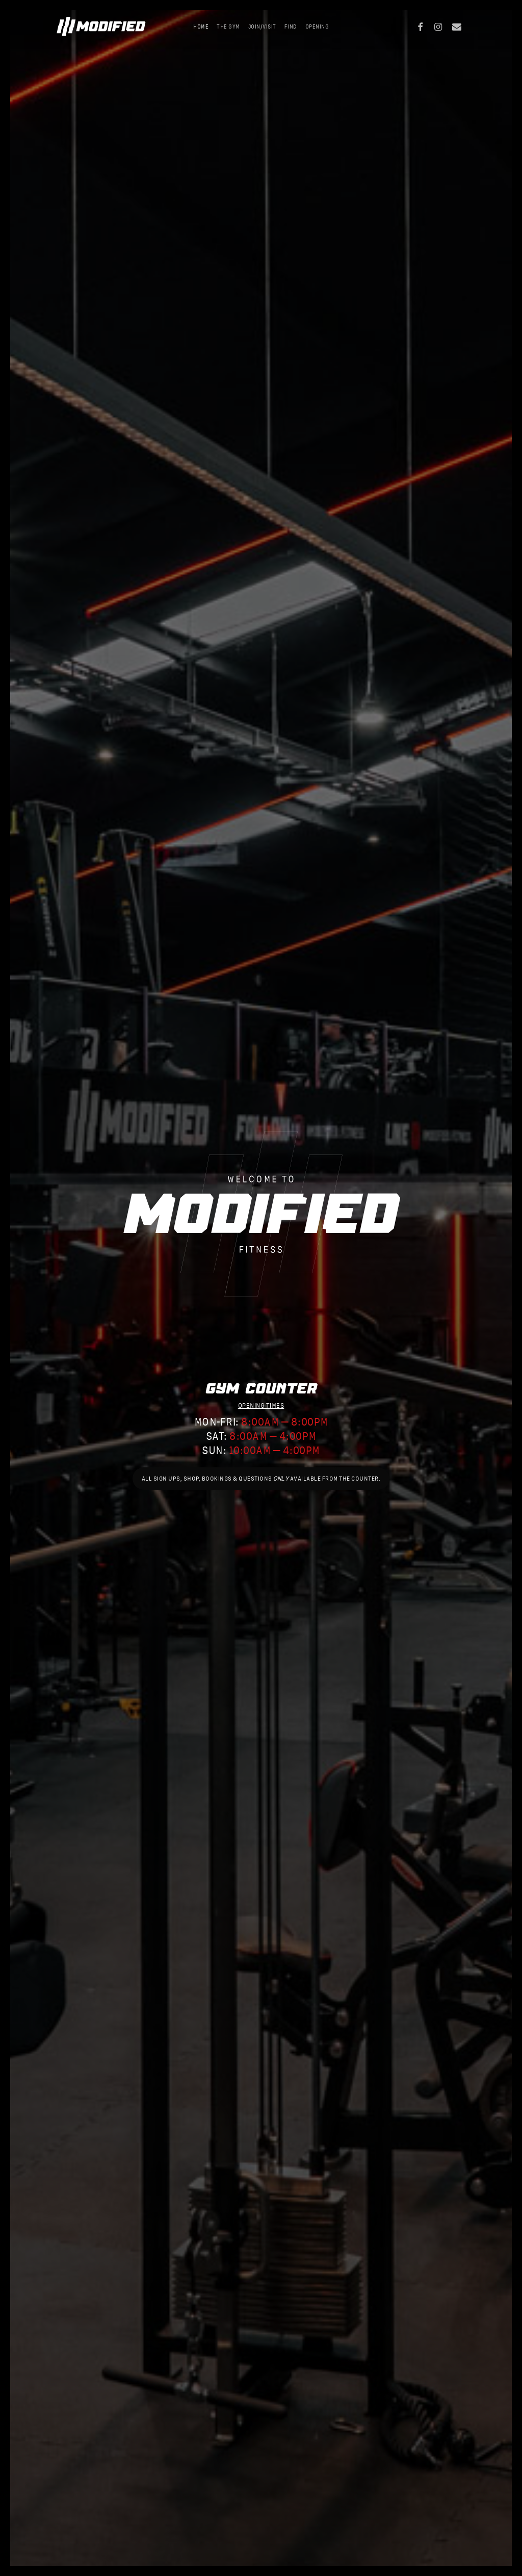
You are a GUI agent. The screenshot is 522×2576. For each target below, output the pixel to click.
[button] (261, 1478)
